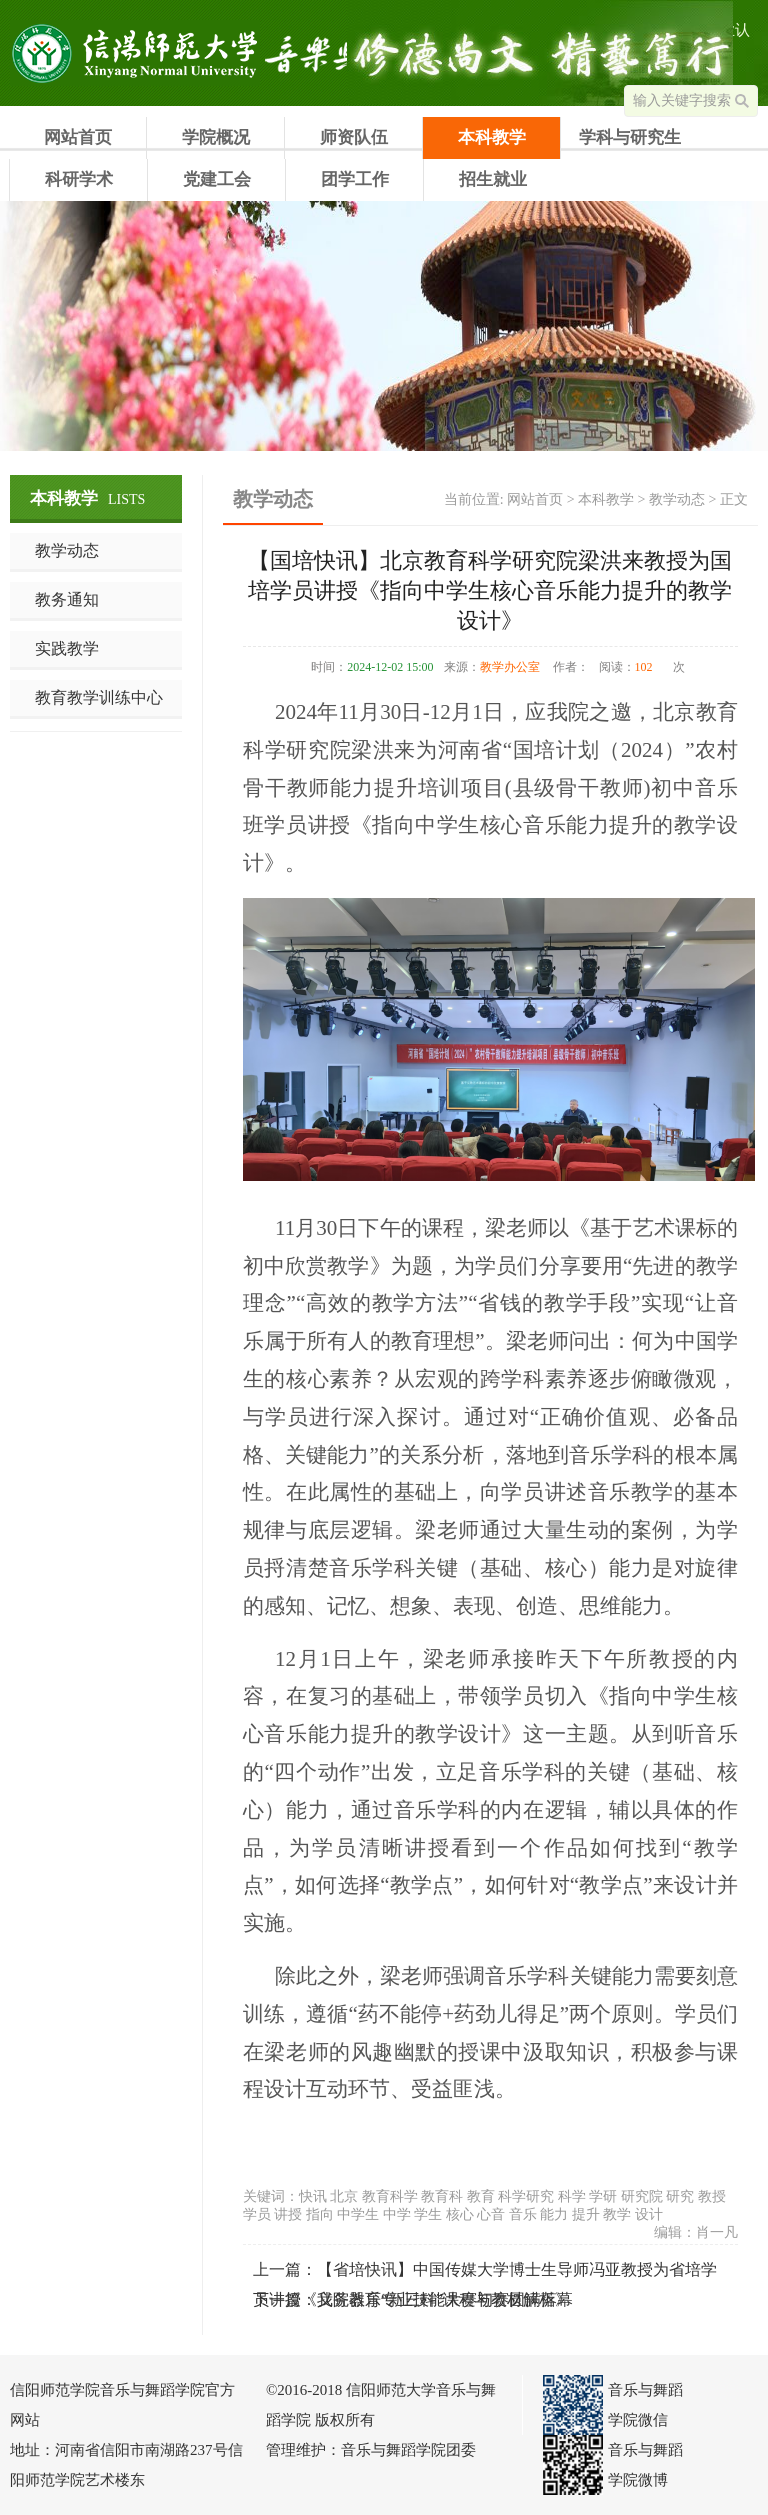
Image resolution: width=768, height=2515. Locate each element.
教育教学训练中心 (99, 697)
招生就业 (493, 179)
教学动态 (67, 550)
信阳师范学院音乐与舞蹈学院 (135, 53)
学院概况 (216, 137)
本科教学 (492, 137)
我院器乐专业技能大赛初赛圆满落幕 (445, 2299)
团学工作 (355, 179)
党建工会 (217, 179)
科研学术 (79, 179)
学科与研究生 (630, 137)
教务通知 (67, 599)
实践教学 (67, 648)
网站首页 (78, 137)
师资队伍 (354, 137)
